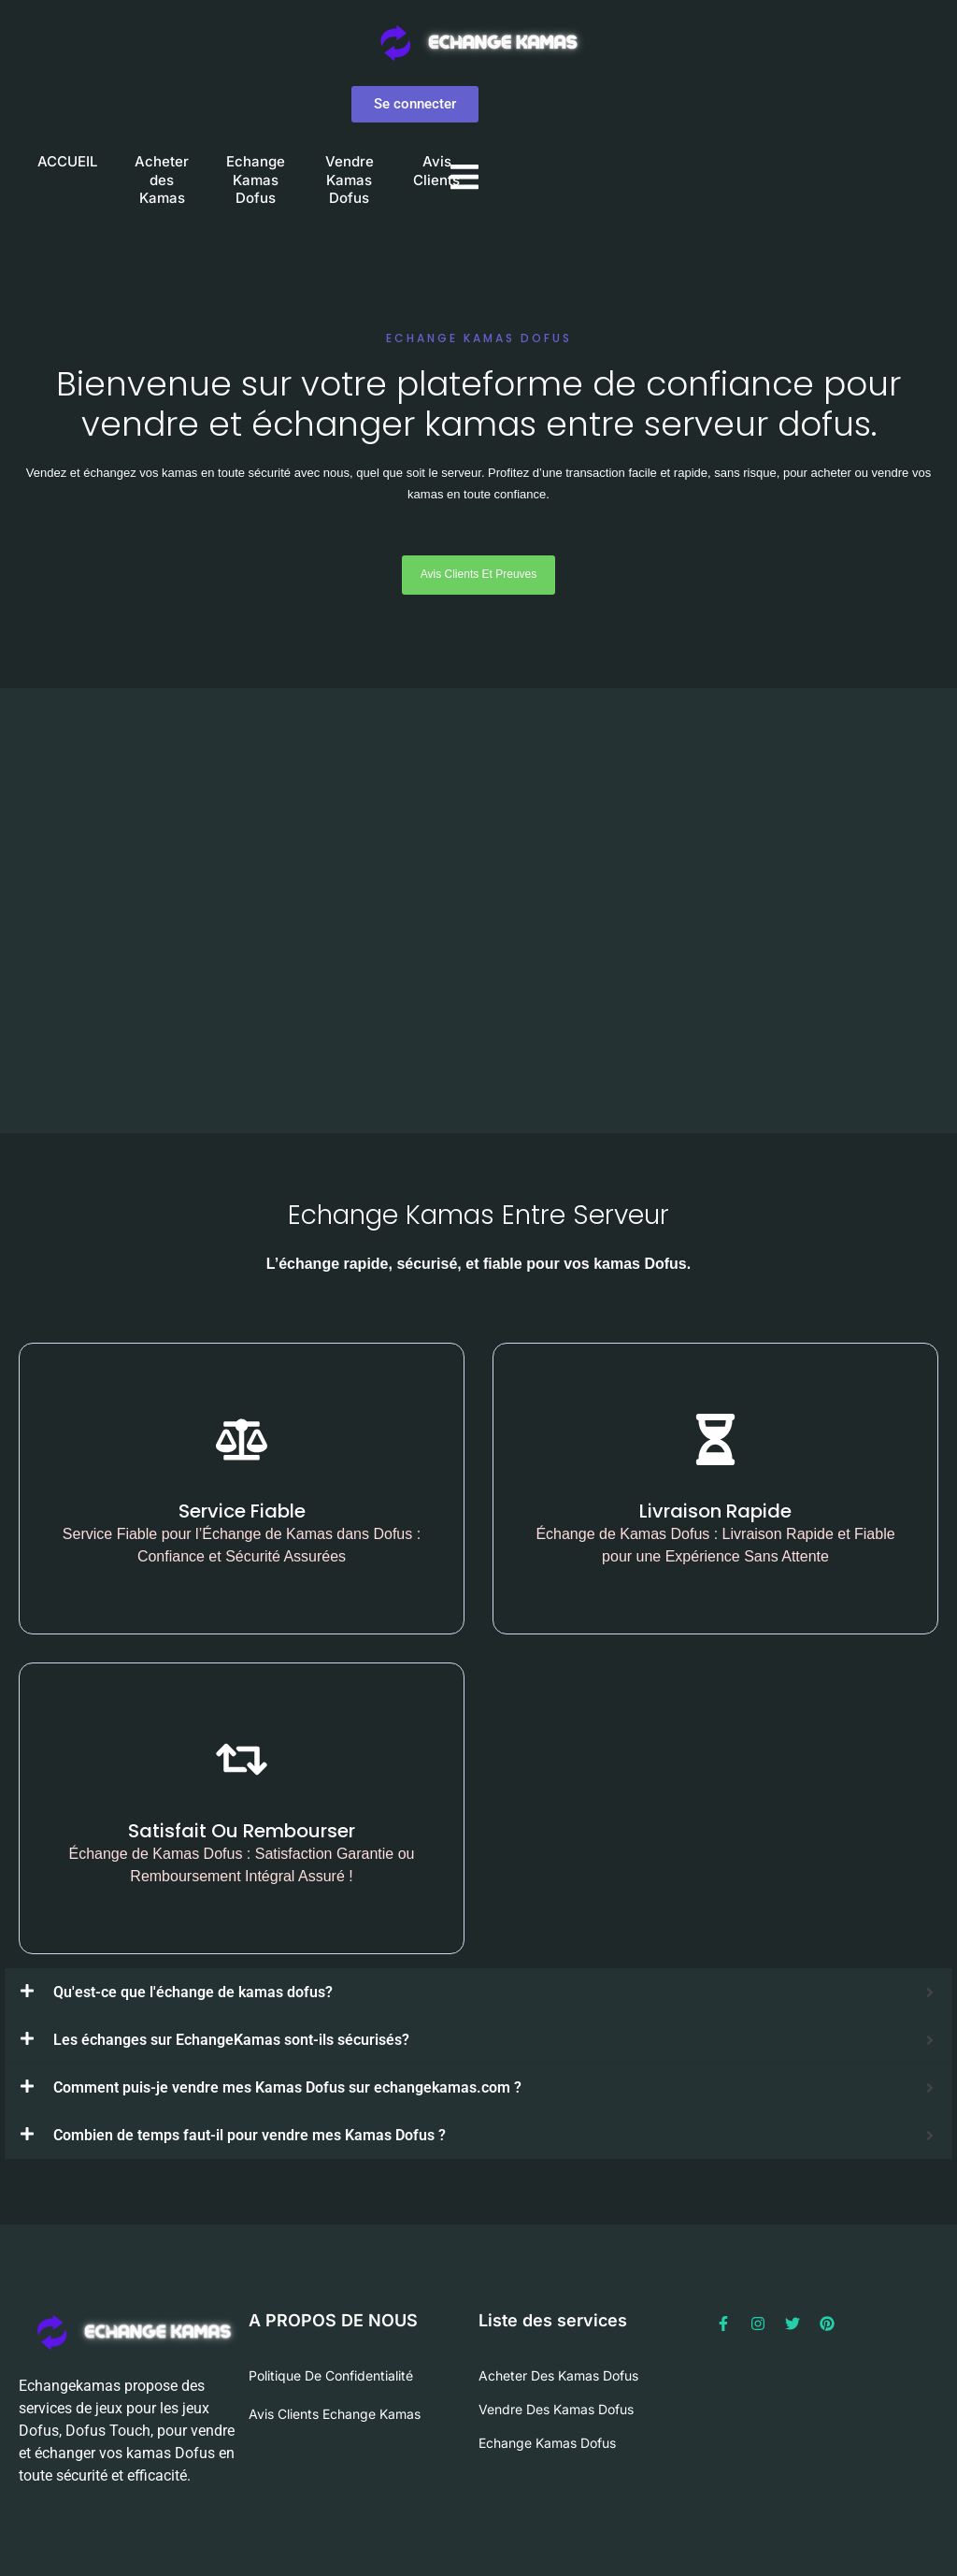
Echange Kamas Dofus (255, 179)
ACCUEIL (67, 161)
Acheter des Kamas (162, 179)
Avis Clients (436, 170)
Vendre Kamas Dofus (349, 179)
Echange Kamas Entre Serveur (478, 1215)
